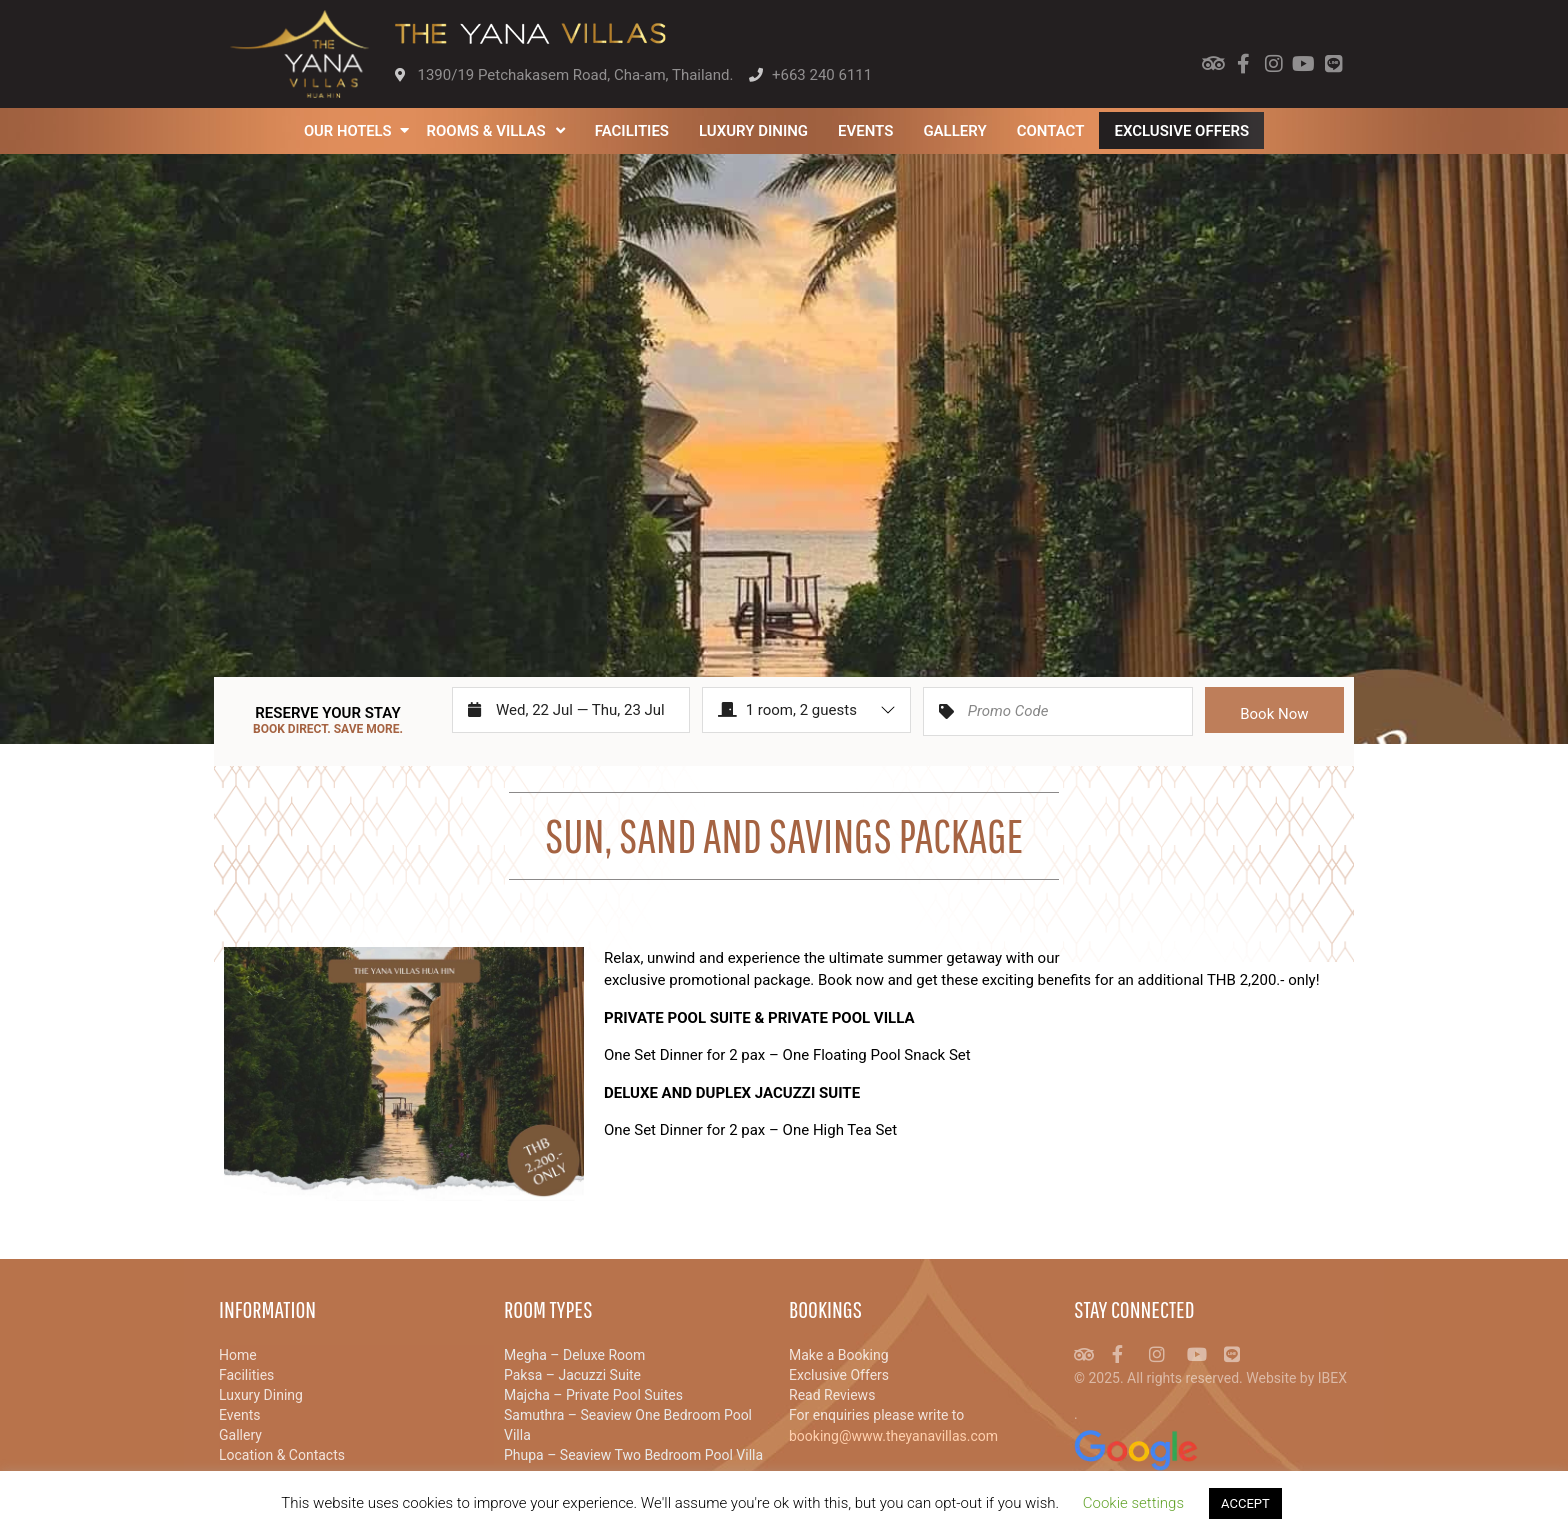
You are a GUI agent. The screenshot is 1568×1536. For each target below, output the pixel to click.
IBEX (1332, 1378)
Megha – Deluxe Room (574, 1355)
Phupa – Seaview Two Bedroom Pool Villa (633, 1455)
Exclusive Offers (1182, 131)
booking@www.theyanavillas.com (893, 1436)
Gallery (955, 131)
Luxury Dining (754, 131)
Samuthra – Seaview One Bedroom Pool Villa (628, 1425)
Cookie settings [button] (1133, 1503)
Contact (1051, 131)
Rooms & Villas (496, 130)
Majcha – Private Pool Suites (593, 1395)
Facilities (632, 131)
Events (866, 131)
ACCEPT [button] (1245, 1503)
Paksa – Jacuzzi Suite (572, 1375)
